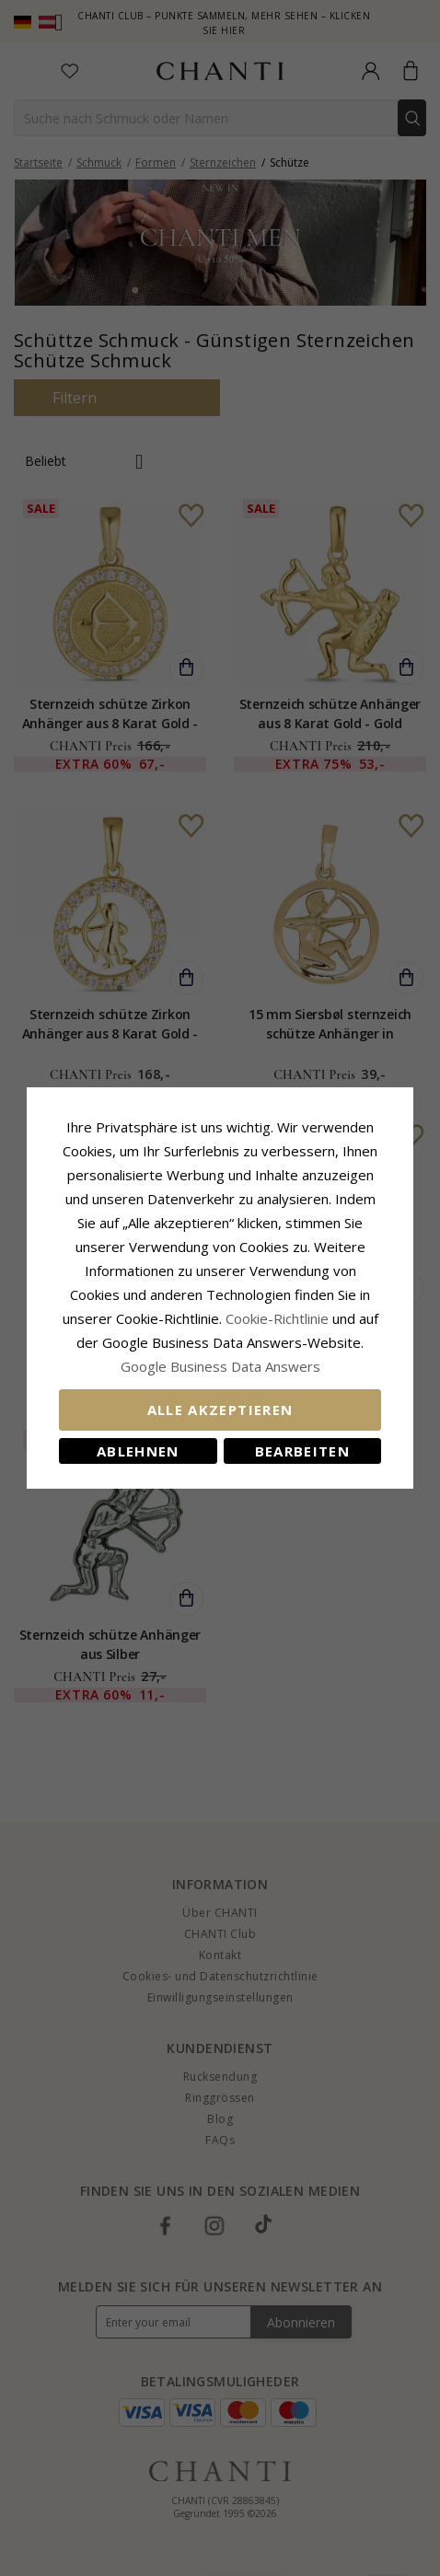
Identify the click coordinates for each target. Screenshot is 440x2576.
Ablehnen (138, 1451)
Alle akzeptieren (220, 1409)
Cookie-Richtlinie (277, 1318)
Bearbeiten (303, 1451)
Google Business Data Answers (220, 1366)
